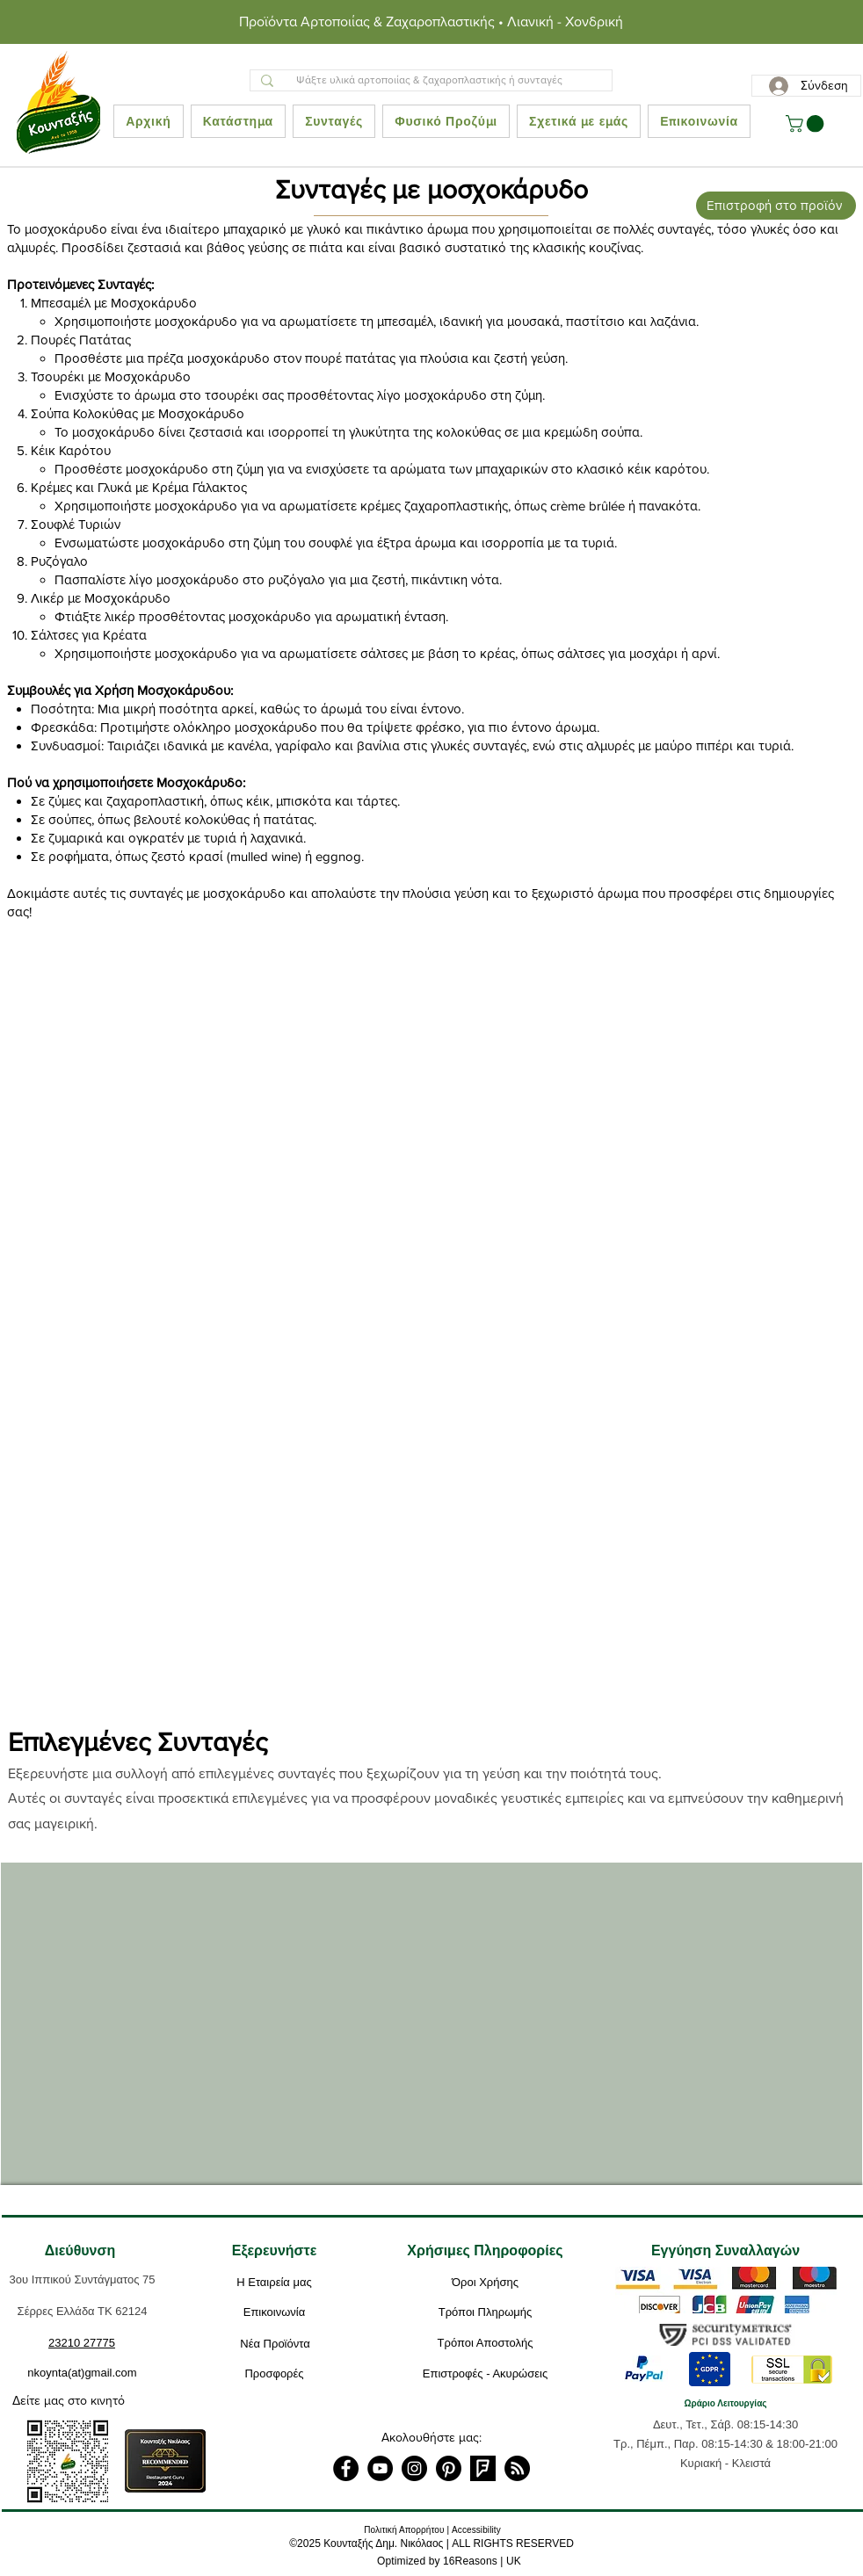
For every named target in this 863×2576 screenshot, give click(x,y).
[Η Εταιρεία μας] (274, 2282)
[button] (807, 124)
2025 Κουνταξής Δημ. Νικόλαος (370, 2543)
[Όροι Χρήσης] (485, 2282)
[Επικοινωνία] (274, 2312)
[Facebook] (346, 2468)
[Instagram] (414, 2468)
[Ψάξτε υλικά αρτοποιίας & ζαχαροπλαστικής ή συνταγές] (429, 80)
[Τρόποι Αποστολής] (485, 2343)
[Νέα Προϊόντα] (275, 2344)
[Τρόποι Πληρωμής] (485, 2312)
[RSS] (517, 2468)
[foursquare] (483, 2468)
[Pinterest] (448, 2468)
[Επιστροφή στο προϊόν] (776, 206)
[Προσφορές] (274, 2374)
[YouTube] (380, 2468)
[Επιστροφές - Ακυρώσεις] (485, 2374)
